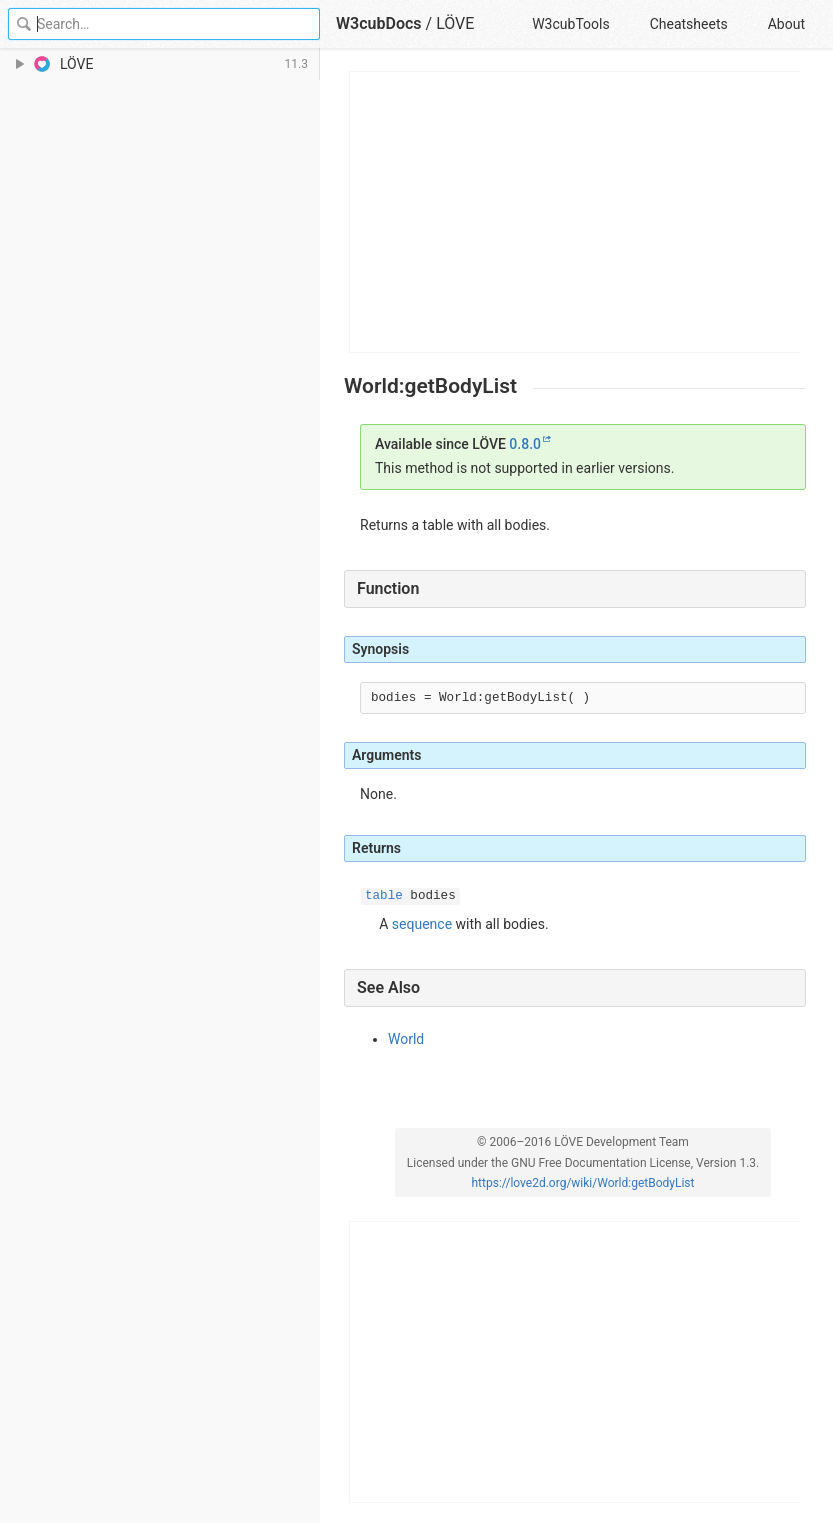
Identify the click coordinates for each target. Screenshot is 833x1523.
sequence (422, 924)
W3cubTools (570, 24)
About (786, 24)
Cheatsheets (689, 24)
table (384, 896)
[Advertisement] (576, 212)
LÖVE (455, 23)
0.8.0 (525, 444)
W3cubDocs (379, 23)
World (406, 1039)
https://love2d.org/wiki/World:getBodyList (583, 1183)
